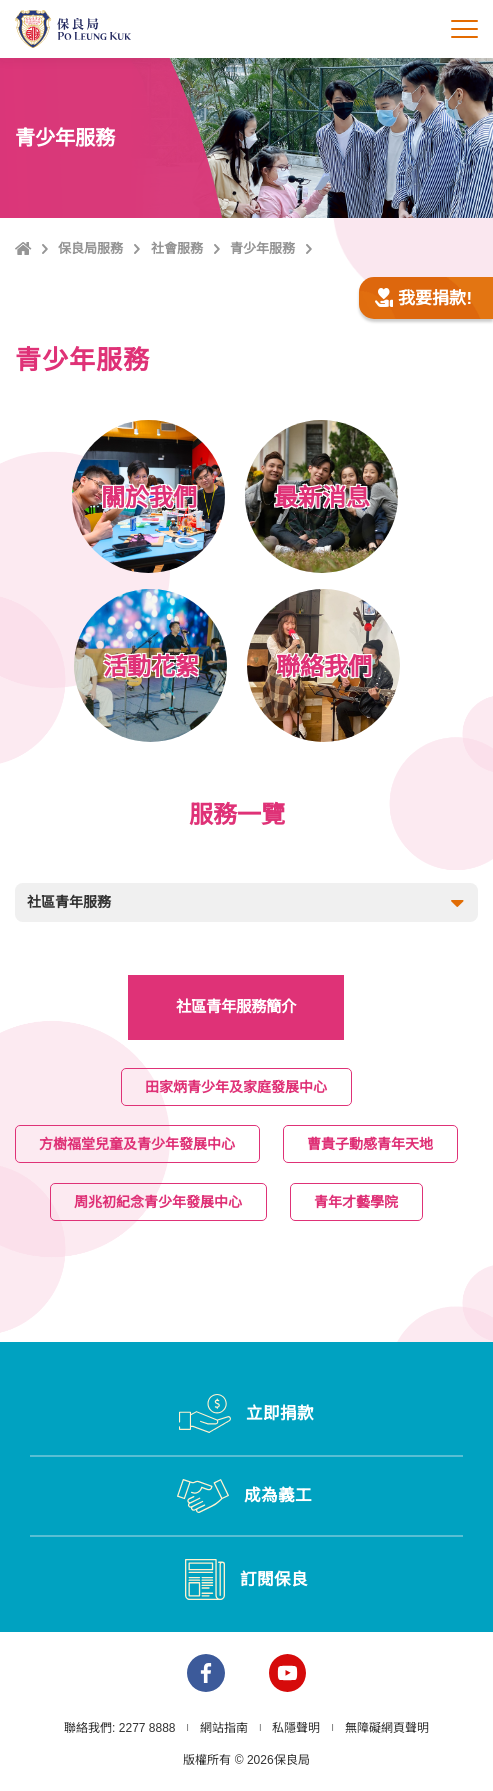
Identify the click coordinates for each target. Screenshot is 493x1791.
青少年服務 (262, 248)
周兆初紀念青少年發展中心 (159, 1201)
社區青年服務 (247, 904)
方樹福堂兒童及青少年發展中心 (138, 1144)
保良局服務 (90, 248)
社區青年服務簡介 (236, 1006)
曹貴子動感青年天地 (371, 1144)
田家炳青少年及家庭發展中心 (237, 1086)
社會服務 (177, 248)
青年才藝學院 (357, 1201)
